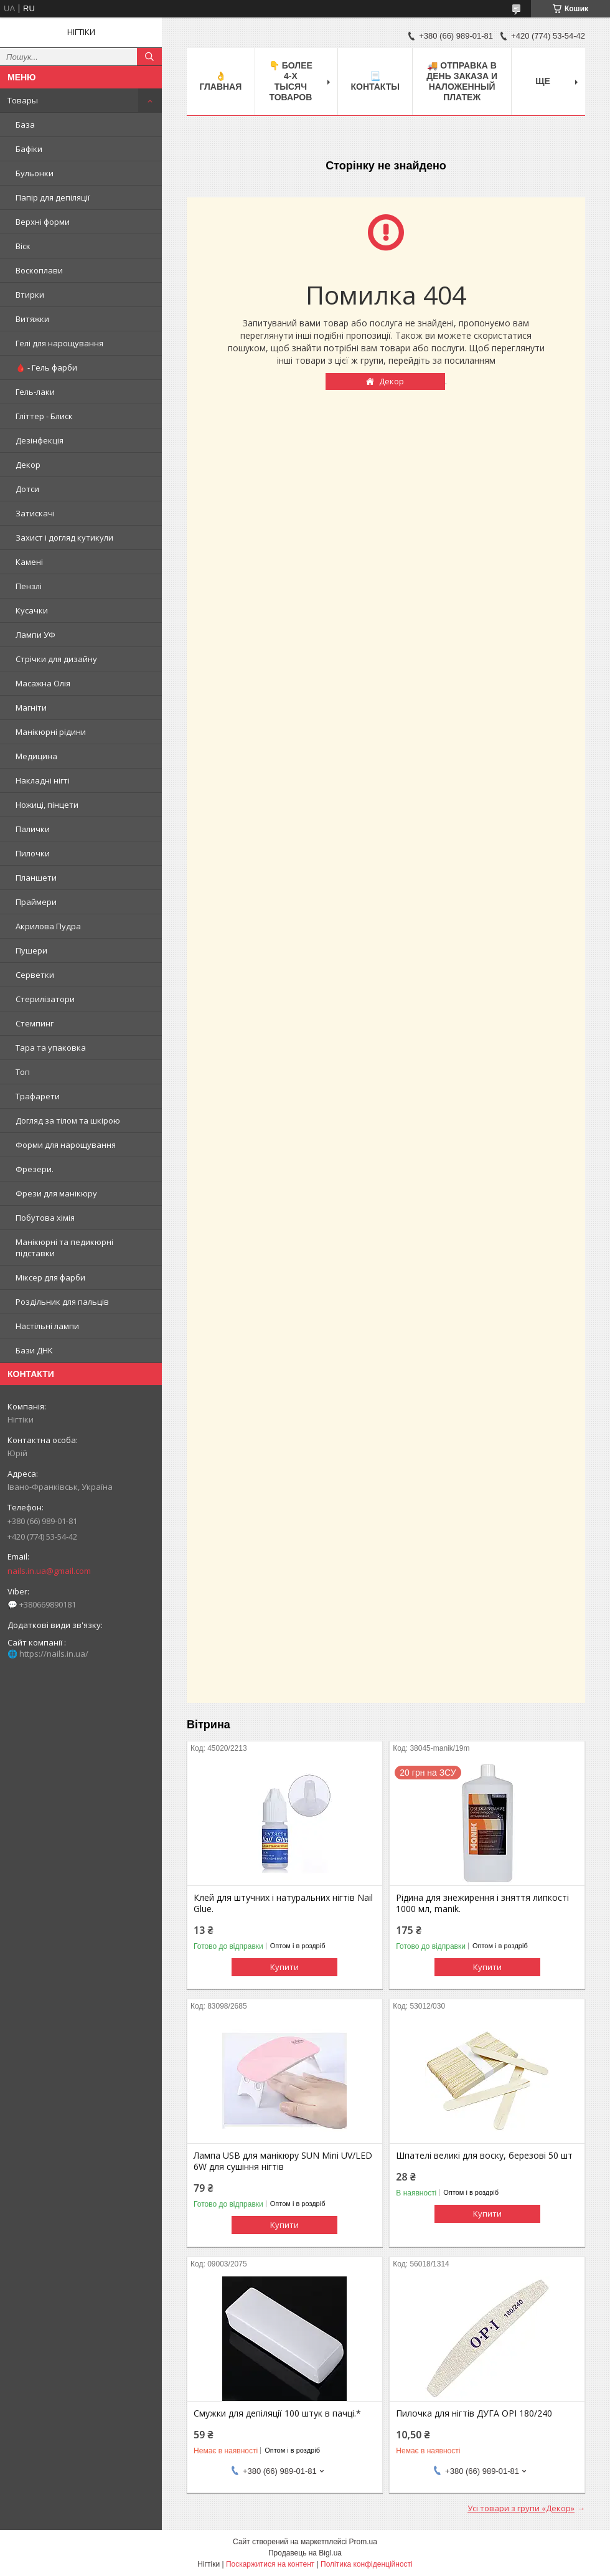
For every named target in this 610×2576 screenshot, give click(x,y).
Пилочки (33, 853)
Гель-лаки (35, 391)
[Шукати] (149, 56)
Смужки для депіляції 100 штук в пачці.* (277, 2413)
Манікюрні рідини (51, 731)
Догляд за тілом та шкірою (68, 1120)
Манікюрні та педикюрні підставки (64, 1247)
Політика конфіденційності (367, 2564)
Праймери (36, 901)
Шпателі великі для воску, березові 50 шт (484, 2155)
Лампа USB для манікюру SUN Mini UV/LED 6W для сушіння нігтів (283, 2161)
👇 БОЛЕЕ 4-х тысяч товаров (290, 81)
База (25, 124)
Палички (33, 829)
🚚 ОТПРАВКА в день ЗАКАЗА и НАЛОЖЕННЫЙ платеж (461, 81)
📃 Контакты (374, 81)
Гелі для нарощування (59, 343)
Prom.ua (363, 2541)
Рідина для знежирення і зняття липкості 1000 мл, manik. (482, 1903)
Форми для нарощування (66, 1144)
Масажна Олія (43, 683)
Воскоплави (39, 270)
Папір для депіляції (53, 197)
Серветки (35, 974)
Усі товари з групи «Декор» (521, 2508)
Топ (23, 1071)
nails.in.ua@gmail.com (49, 1570)
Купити (284, 1966)
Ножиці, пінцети (47, 804)
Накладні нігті (43, 780)
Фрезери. (35, 1169)
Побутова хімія (45, 1217)
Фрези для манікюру (56, 1193)
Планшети (36, 877)
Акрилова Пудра (48, 926)
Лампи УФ (35, 634)
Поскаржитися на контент (270, 2564)
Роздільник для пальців (62, 1301)
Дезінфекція (39, 440)
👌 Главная (220, 81)
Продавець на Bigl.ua (305, 2553)
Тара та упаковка (51, 1047)
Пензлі (29, 586)
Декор (28, 464)
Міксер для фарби (50, 1277)
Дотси (27, 489)
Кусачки (32, 610)
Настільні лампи (47, 1326)
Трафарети (38, 1096)
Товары (22, 100)
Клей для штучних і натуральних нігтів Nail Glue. (283, 1903)
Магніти (31, 707)
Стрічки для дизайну (56, 659)
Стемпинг (35, 1023)
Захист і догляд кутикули (64, 537)
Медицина (36, 756)
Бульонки (35, 173)
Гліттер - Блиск (44, 416)
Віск (23, 246)
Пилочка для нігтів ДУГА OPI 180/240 (474, 2413)
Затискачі (35, 513)
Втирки (30, 294)
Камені (29, 561)
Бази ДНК (34, 1350)
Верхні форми (43, 221)
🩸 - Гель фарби (46, 367)
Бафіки (29, 148)
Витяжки (32, 318)
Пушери (31, 950)
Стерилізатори (45, 999)
